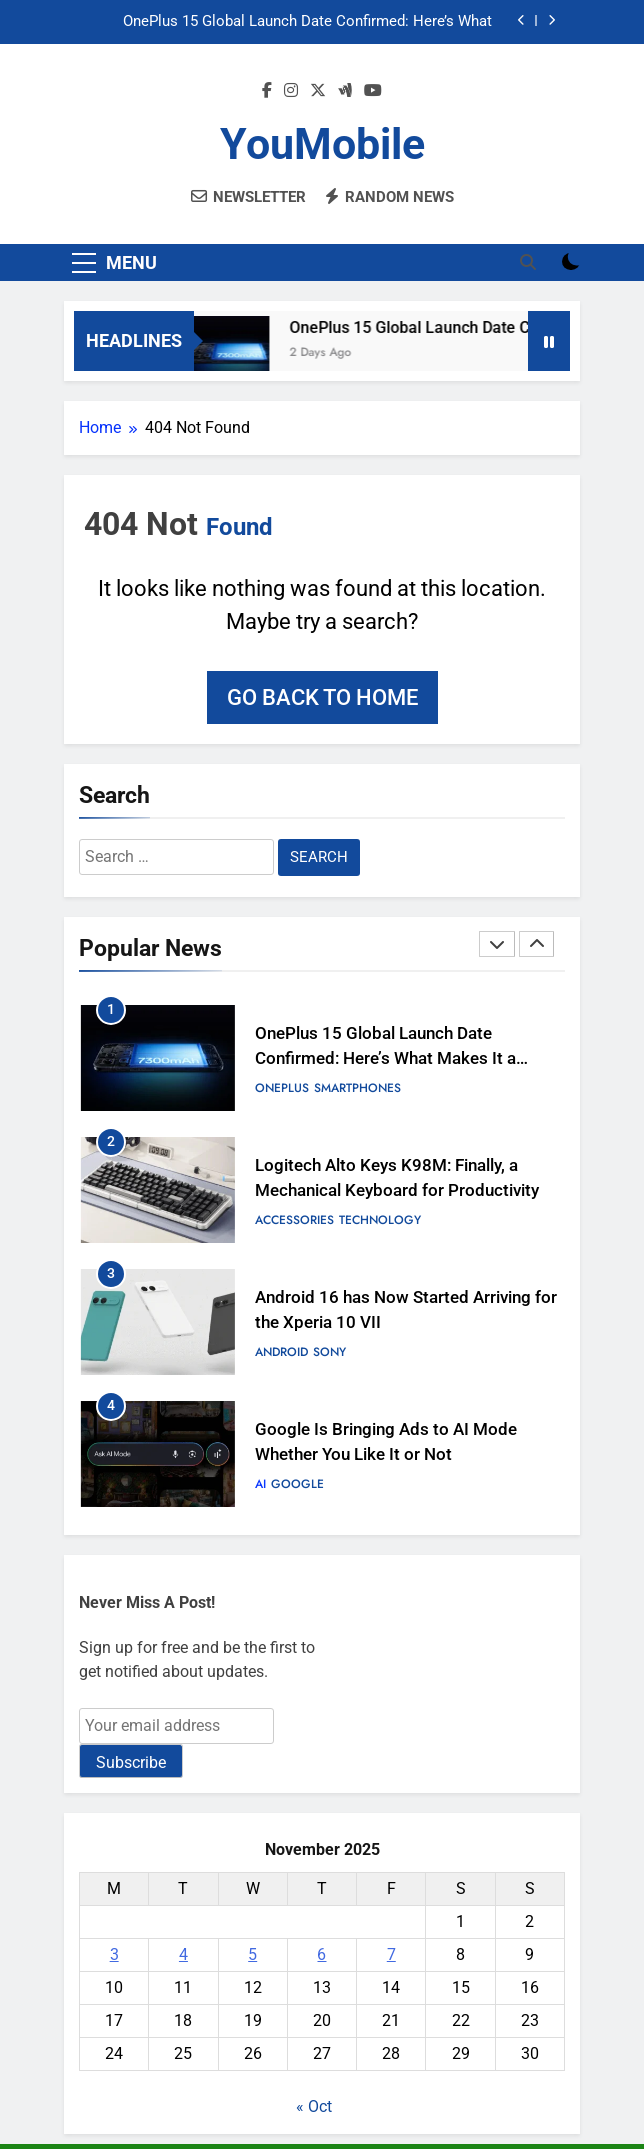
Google (297, 1484)
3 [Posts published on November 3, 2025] (114, 1954)
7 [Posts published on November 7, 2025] (391, 1954)
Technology (380, 1220)
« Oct (314, 2106)
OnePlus (282, 1088)
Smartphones (357, 1088)
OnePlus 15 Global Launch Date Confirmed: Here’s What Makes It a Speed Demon (307, 22)
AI (260, 1484)
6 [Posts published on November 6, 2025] (321, 1954)
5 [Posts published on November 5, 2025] (252, 1954)
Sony (329, 1352)
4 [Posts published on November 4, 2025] (183, 1954)
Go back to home (322, 697)
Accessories (294, 1220)
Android (281, 1352)
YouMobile (322, 144)
